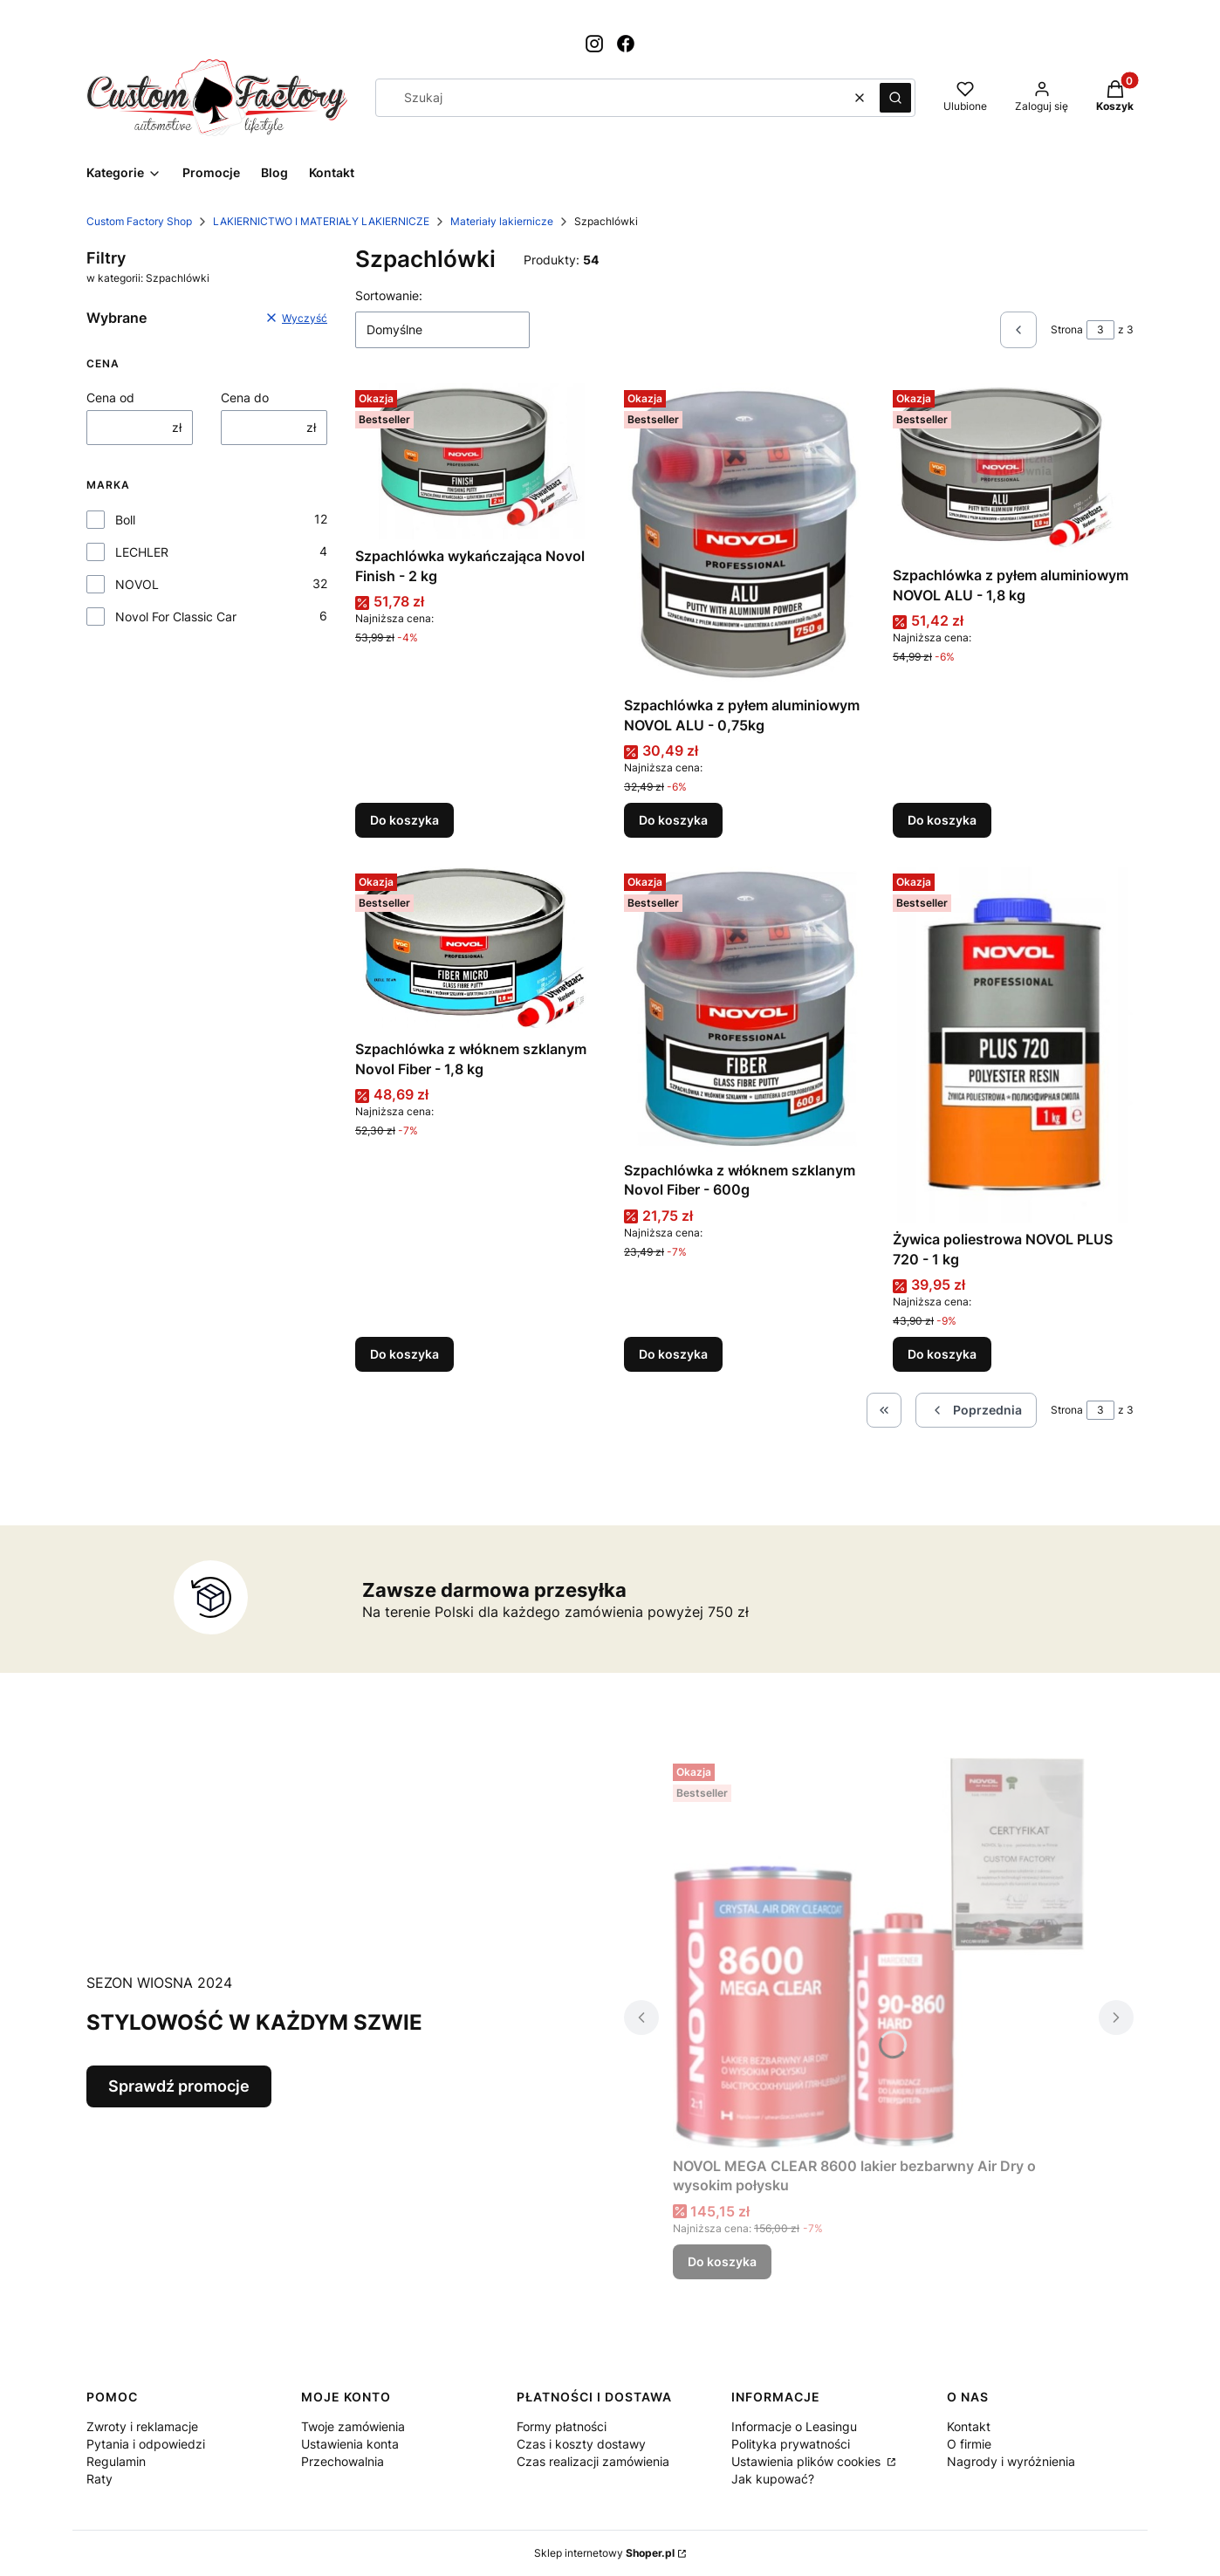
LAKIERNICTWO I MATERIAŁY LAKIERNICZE (321, 221)
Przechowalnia (342, 2461)
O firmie (969, 2443)
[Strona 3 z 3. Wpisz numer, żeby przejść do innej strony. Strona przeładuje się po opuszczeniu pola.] (1100, 329)
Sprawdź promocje (179, 2086)
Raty (99, 2478)
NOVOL (137, 584)
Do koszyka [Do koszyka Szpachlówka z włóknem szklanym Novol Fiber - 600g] (673, 1353)
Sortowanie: (388, 295)
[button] (895, 98)
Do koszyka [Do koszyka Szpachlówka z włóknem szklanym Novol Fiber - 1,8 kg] (404, 1353)
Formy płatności (562, 2426)
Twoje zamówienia (353, 2426)
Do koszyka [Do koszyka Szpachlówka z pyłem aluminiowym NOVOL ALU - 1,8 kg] (942, 820)
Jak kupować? (772, 2478)
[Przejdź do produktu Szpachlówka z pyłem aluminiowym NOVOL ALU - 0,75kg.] (744, 536)
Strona (1067, 329)
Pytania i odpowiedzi (145, 2443)
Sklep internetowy (604, 2552)
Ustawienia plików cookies (807, 2461)
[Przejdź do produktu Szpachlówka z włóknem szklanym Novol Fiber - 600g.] (744, 1010)
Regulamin (116, 2461)
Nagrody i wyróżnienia (1011, 2461)
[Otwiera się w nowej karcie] (594, 43)
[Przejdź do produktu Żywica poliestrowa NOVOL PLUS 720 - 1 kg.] (1013, 1045)
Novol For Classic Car (175, 616)
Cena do (245, 397)
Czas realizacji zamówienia (593, 2461)
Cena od (110, 397)
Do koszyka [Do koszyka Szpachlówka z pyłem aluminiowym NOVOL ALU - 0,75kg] (673, 820)
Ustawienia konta (350, 2443)
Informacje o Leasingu (794, 2426)
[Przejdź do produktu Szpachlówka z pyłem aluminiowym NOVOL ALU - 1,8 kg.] (1013, 470)
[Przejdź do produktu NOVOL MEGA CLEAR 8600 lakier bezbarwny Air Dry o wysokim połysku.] (879, 1953)
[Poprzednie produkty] (976, 1410)
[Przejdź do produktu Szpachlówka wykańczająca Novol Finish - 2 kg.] (475, 461)
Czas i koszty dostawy (581, 2443)
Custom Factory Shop (139, 221)
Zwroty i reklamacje (142, 2426)
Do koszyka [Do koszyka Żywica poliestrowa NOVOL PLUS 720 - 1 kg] (942, 1353)
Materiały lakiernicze (501, 221)
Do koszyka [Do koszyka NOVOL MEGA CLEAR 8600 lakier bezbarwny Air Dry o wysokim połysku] (722, 2261)
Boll (125, 519)
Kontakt (968, 2426)
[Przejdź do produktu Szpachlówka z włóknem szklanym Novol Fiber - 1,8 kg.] (475, 949)
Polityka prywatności (790, 2443)
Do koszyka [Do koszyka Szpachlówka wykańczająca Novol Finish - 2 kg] (404, 820)
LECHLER (141, 552)
